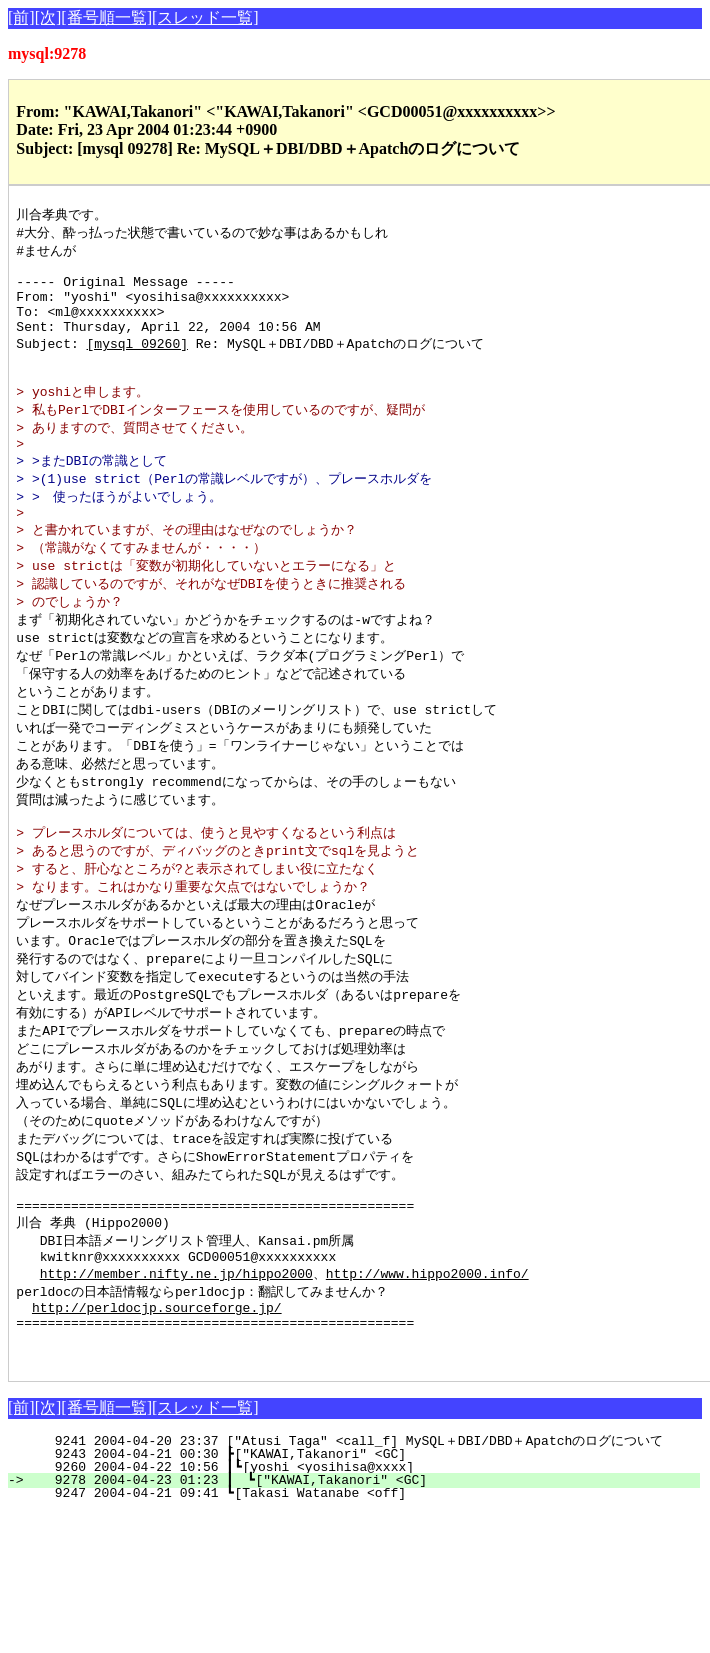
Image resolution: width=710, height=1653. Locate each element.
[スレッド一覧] (205, 17)
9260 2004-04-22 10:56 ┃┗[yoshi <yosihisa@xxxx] (366, 1568)
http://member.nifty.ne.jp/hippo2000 (176, 1361)
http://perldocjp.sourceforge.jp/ (157, 1399)
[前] (21, 17)
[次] (48, 17)
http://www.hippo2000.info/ (427, 1361)
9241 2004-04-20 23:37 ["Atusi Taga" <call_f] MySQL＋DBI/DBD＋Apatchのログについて (362, 1542)
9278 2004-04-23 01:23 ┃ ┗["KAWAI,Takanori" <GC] (365, 1581)
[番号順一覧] (106, 17)
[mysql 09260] (137, 362)
